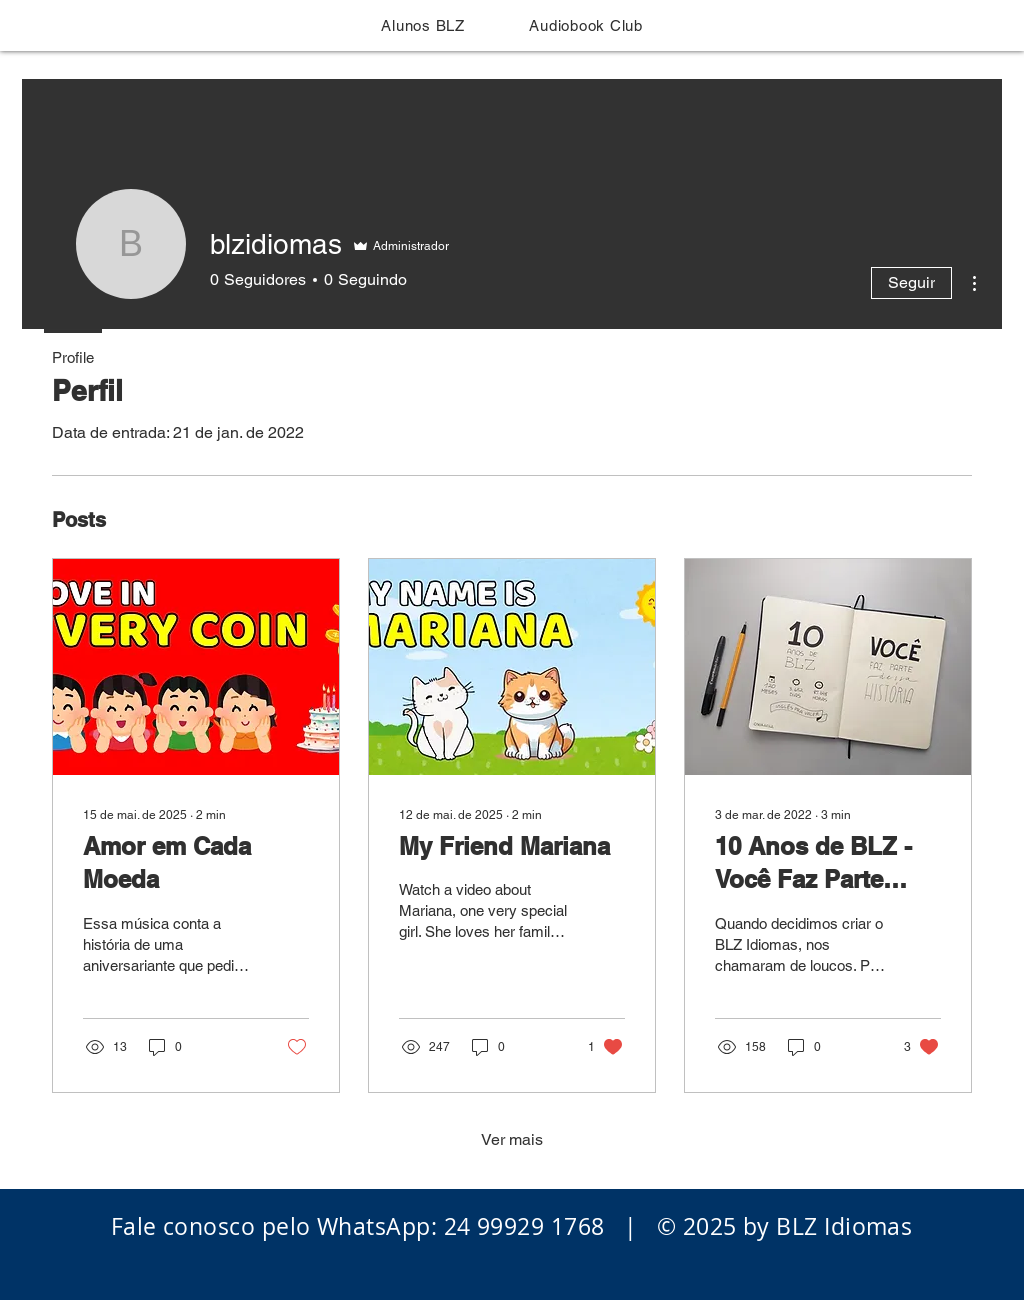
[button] (423, 25)
